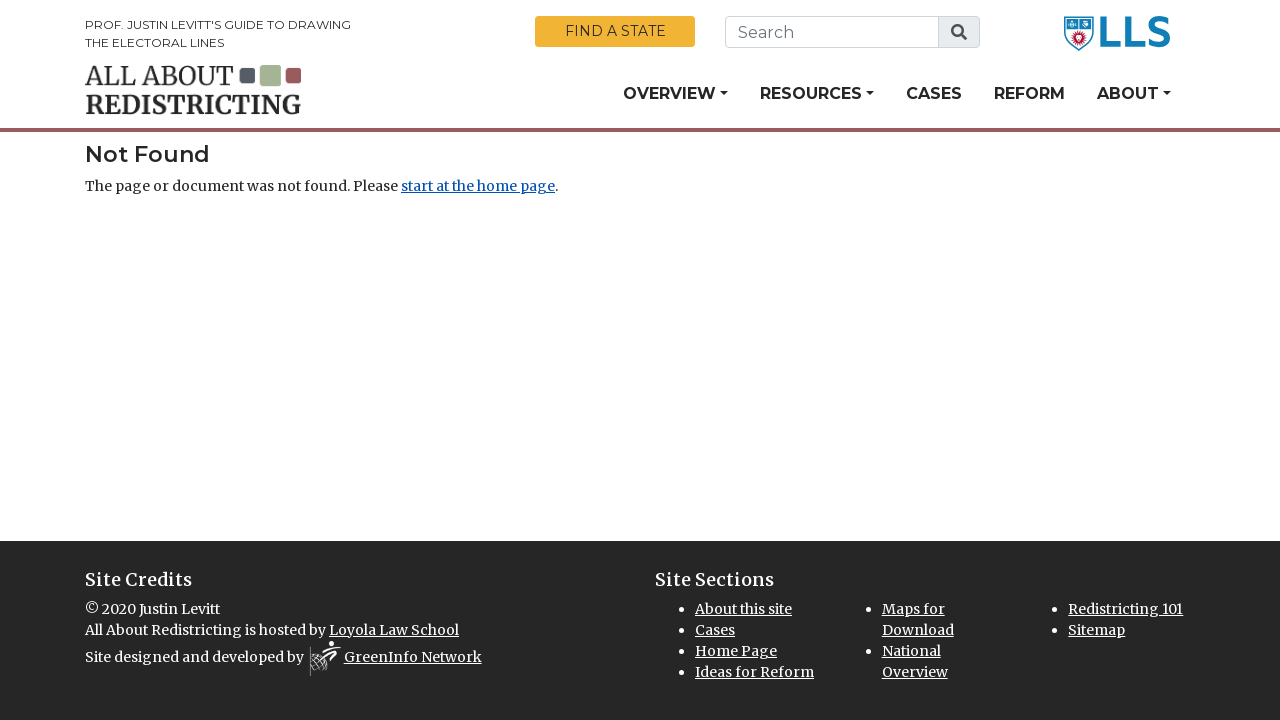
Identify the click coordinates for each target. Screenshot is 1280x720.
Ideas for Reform (754, 672)
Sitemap (1096, 630)
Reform (1029, 93)
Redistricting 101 (1125, 609)
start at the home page (478, 186)
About (1128, 93)
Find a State (615, 31)
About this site (743, 609)
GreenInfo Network (413, 657)
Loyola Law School (394, 630)
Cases (934, 93)
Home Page (736, 651)
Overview (669, 93)
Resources (811, 93)
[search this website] (832, 32)
